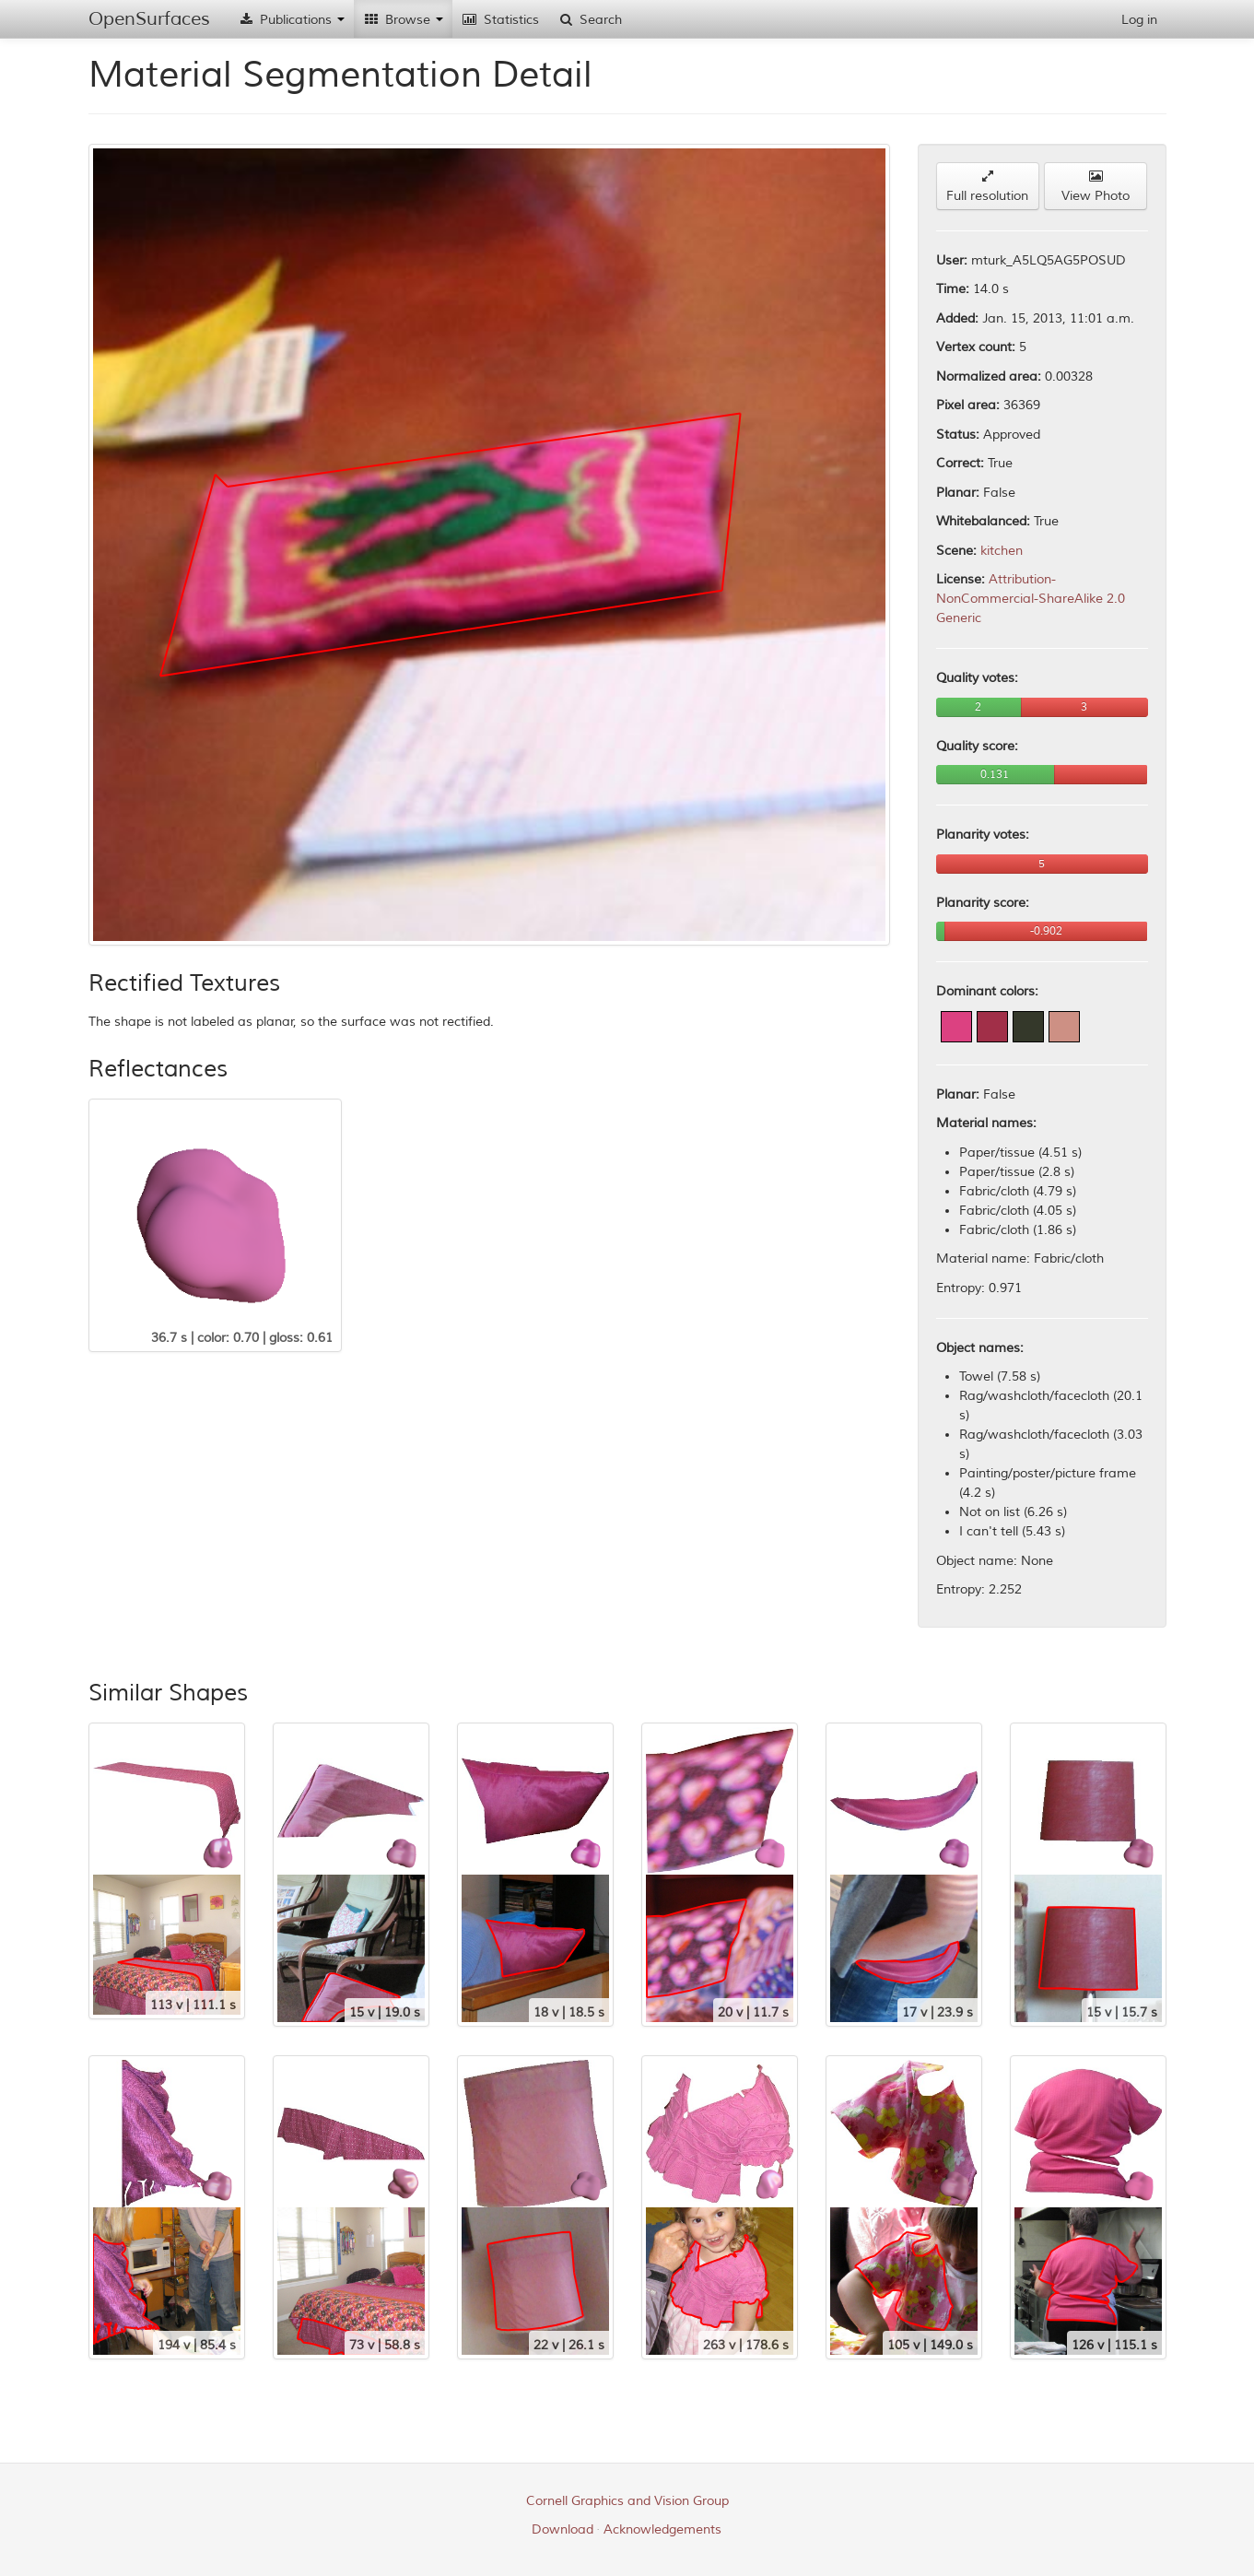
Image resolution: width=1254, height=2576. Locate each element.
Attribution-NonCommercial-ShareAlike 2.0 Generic (1030, 598)
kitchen (1001, 551)
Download (562, 2529)
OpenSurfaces (149, 18)
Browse (403, 20)
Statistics (500, 20)
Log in (1139, 20)
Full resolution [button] (987, 187)
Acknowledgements (662, 2529)
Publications (291, 20)
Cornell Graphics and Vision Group (627, 2501)
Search (589, 20)
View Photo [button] (1095, 187)
